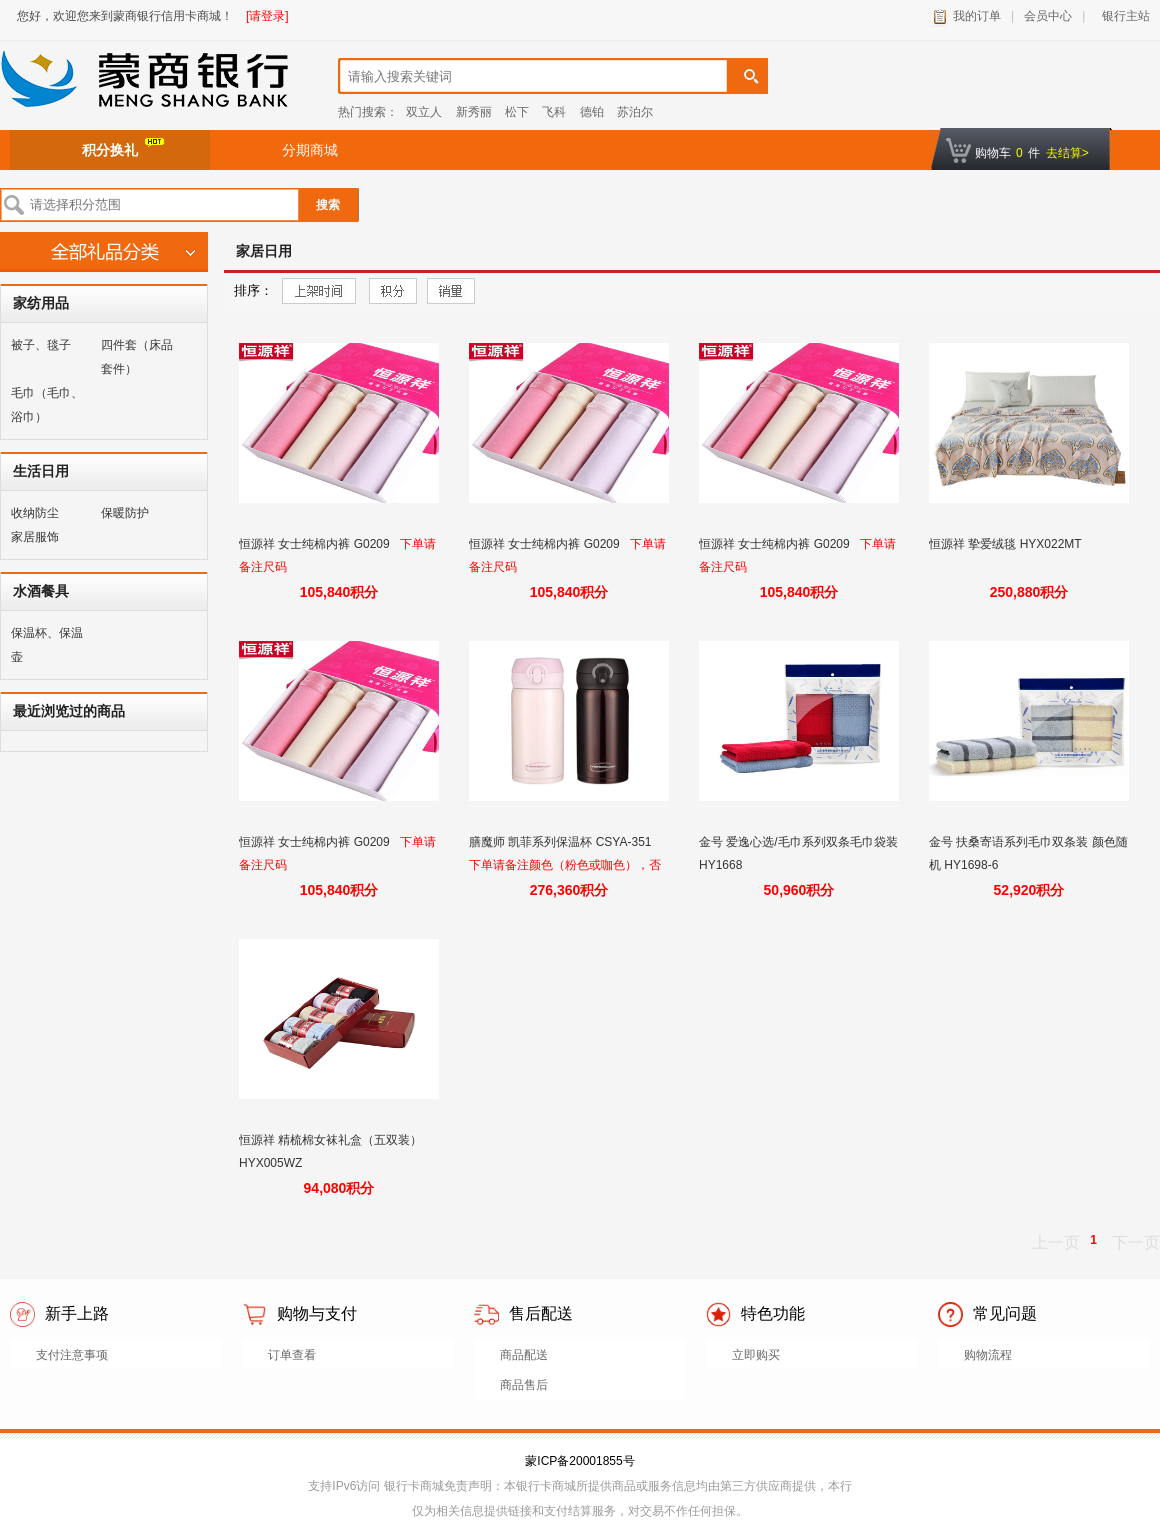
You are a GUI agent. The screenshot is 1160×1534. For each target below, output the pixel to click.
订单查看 (292, 1355)
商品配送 (524, 1355)
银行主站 (1122, 16)
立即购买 (756, 1355)
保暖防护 (125, 513)
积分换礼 (123, 148)
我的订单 (977, 16)
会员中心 (1048, 16)
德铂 (592, 112)
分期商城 (310, 150)
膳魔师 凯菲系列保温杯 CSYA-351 (562, 842)
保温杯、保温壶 (47, 645)
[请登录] (267, 16)
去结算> (1067, 153)
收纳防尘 (35, 513)
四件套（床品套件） (137, 357)
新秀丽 (474, 112)
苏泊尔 (635, 112)
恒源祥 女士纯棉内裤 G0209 (316, 544)
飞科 (554, 112)
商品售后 (524, 1385)
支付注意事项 (72, 1355)
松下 (517, 112)
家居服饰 (35, 537)
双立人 (424, 112)
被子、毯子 (41, 345)
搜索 (328, 205)
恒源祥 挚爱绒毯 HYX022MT (1007, 544)
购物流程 (988, 1355)
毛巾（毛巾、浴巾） (47, 405)
